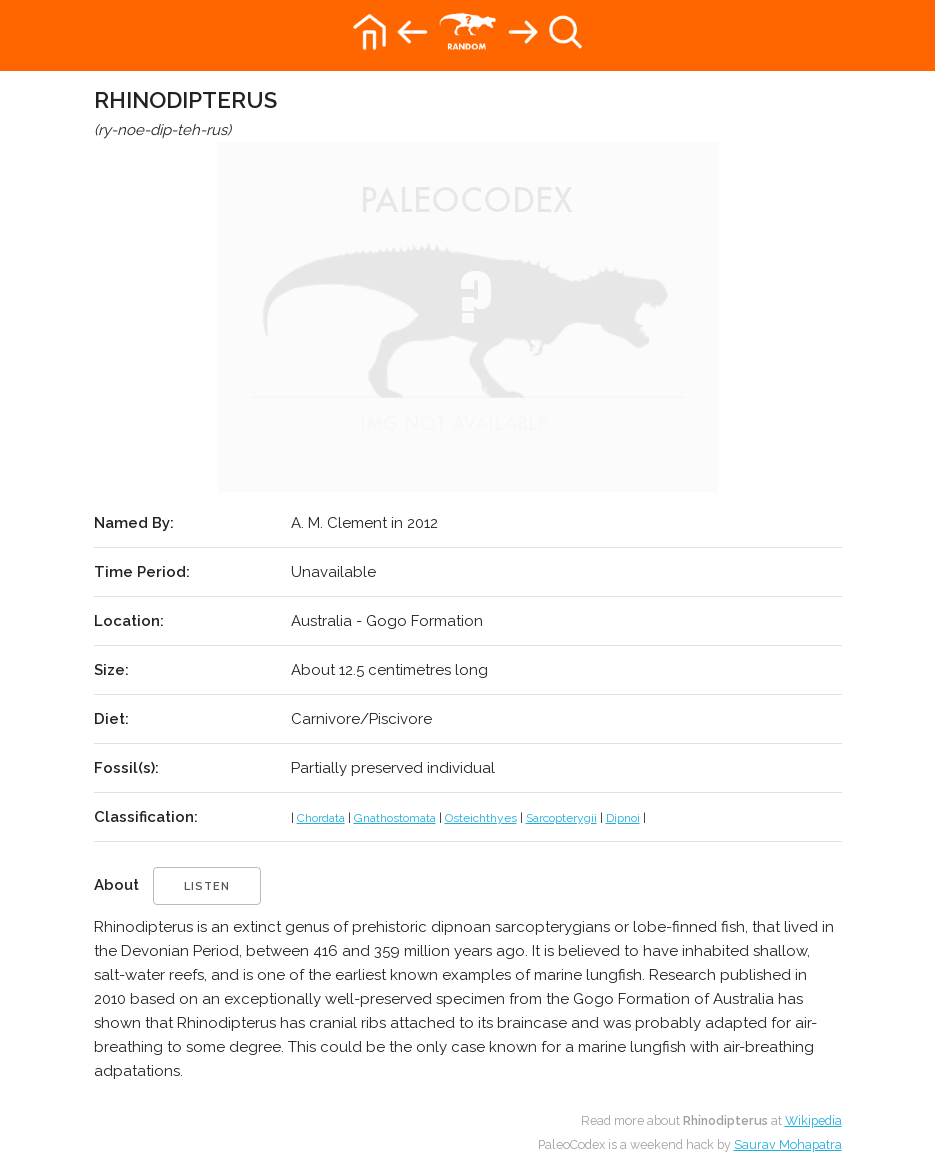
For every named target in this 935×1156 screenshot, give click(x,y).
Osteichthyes (481, 818)
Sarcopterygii (561, 818)
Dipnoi (623, 818)
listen (207, 886)
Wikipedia (813, 1120)
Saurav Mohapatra (788, 1144)
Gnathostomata (395, 818)
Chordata (321, 818)
